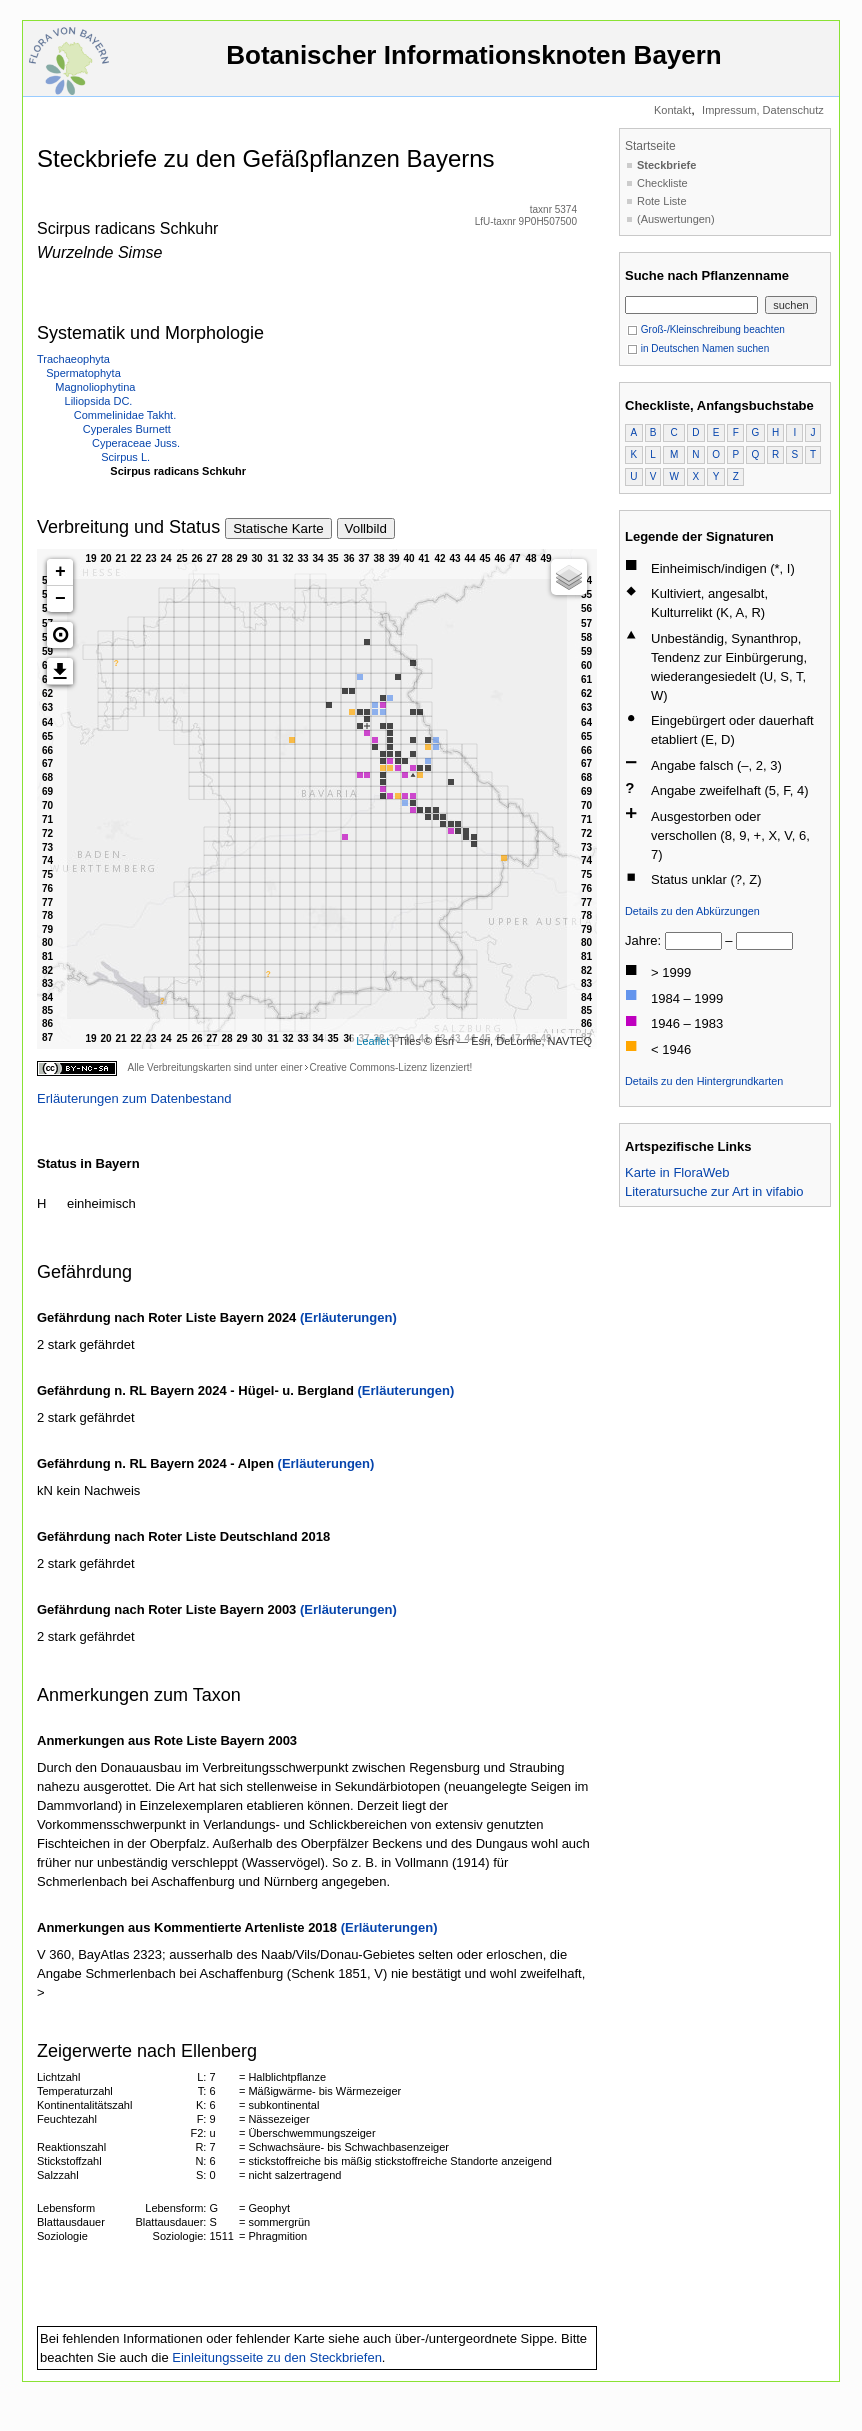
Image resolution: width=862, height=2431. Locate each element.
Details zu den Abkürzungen (692, 911)
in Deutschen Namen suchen (698, 348)
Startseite (650, 146)
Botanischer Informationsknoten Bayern (474, 64)
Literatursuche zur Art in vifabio (714, 1191)
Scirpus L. (125, 457)
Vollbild (366, 528)
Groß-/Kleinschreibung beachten (706, 329)
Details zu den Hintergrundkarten (704, 1081)
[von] (693, 941)
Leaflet (372, 1041)
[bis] (764, 941)
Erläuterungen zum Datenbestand (134, 1098)
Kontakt (672, 110)
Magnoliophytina (95, 387)
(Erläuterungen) (348, 1317)
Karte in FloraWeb (677, 1172)
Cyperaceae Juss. (136, 443)
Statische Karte (278, 528)
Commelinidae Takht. (125, 415)
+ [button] (60, 572)
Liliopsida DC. (99, 401)
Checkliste (662, 183)
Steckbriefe (666, 165)
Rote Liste (662, 201)
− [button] (60, 599)
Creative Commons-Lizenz (368, 1067)
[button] (60, 635)
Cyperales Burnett (127, 429)
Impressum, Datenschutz (763, 110)
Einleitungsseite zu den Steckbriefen (277, 2357)
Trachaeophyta (73, 359)
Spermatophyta (83, 373)
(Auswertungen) (676, 219)
